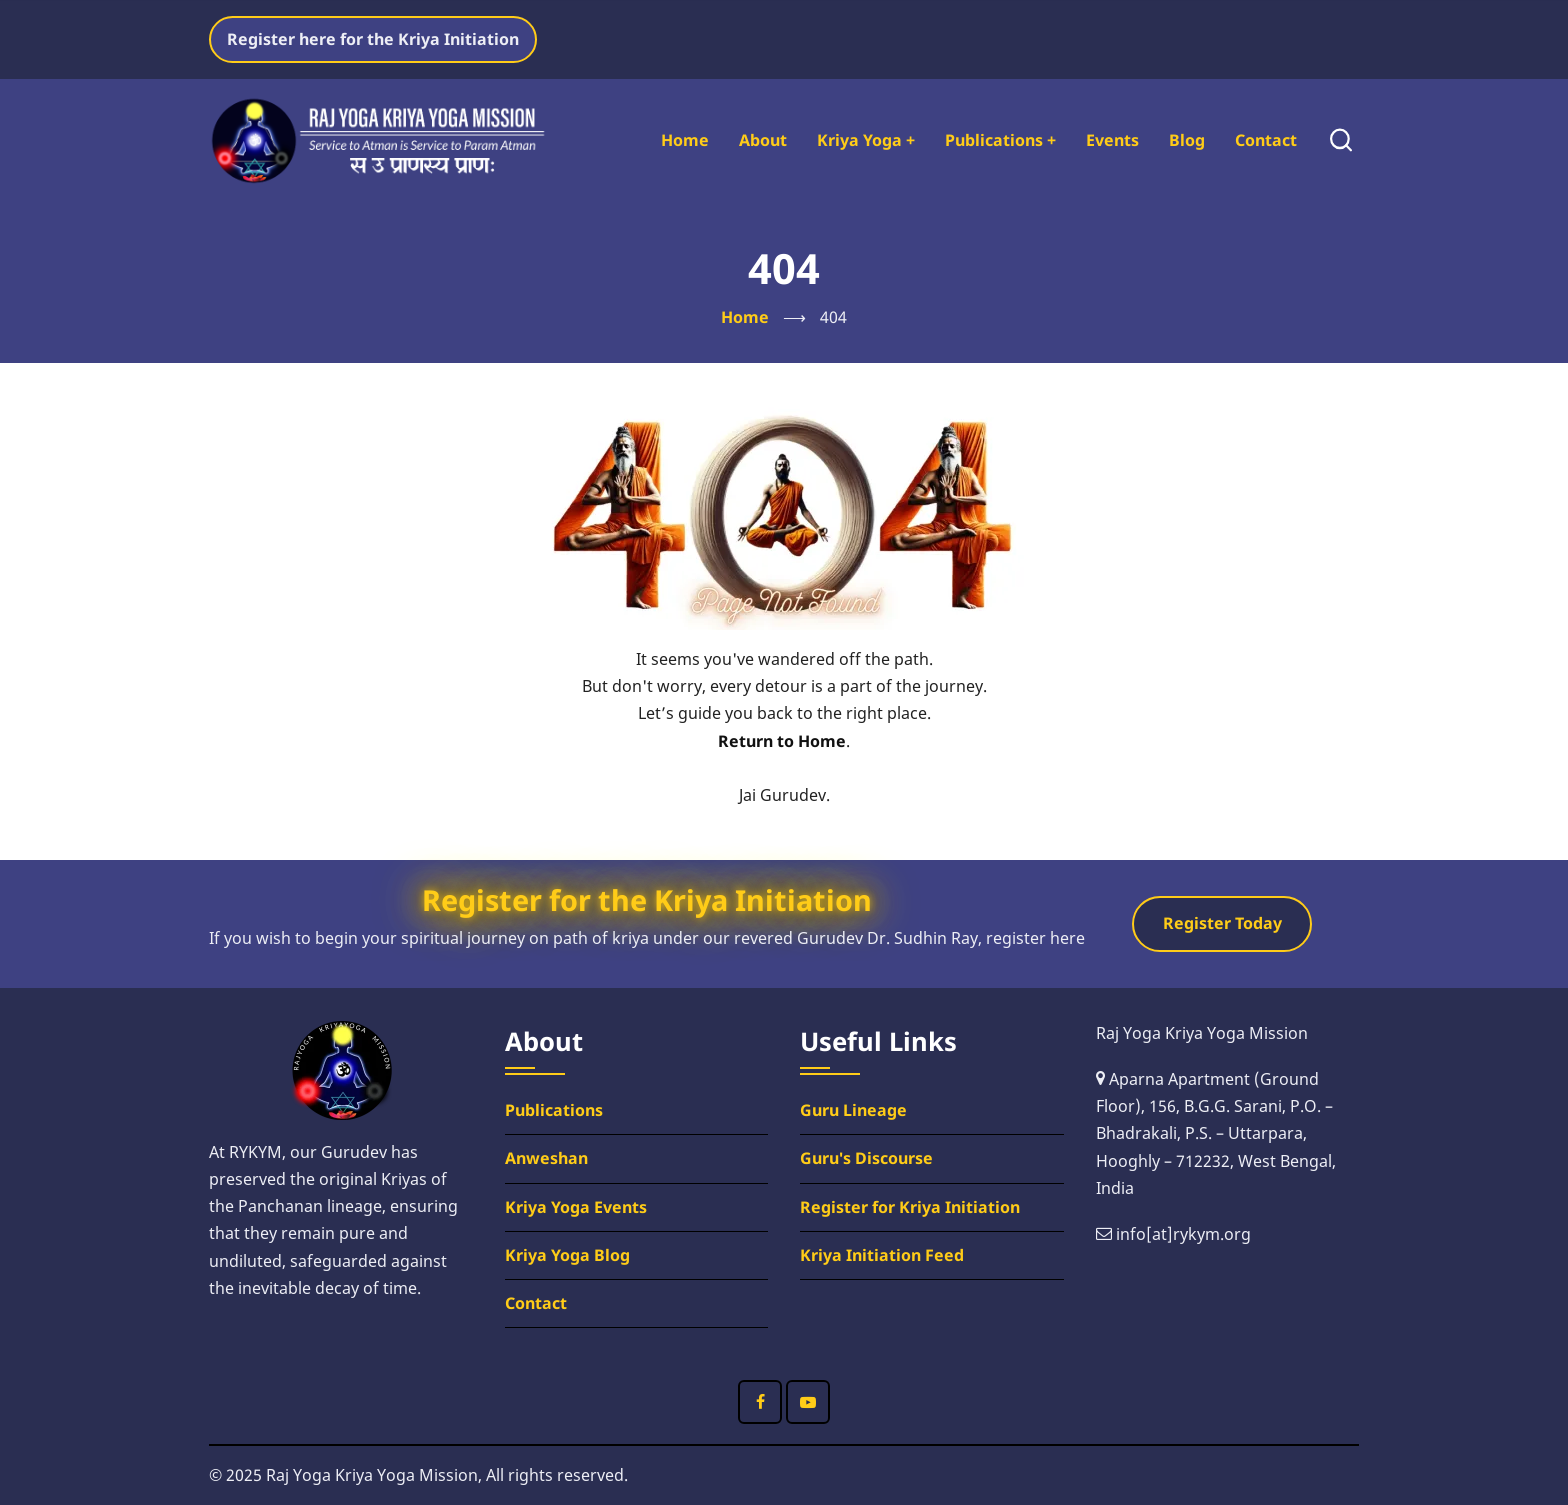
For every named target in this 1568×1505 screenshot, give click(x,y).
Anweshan (546, 1158)
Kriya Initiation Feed (882, 1255)
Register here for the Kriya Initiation (373, 39)
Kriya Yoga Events (576, 1207)
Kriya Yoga (866, 140)
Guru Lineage (853, 1110)
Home (685, 140)
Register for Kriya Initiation (910, 1207)
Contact (1266, 140)
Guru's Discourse (866, 1158)
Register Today (1222, 923)
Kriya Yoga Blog (567, 1255)
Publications (1000, 140)
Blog (1187, 140)
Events (1112, 140)
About (763, 140)
